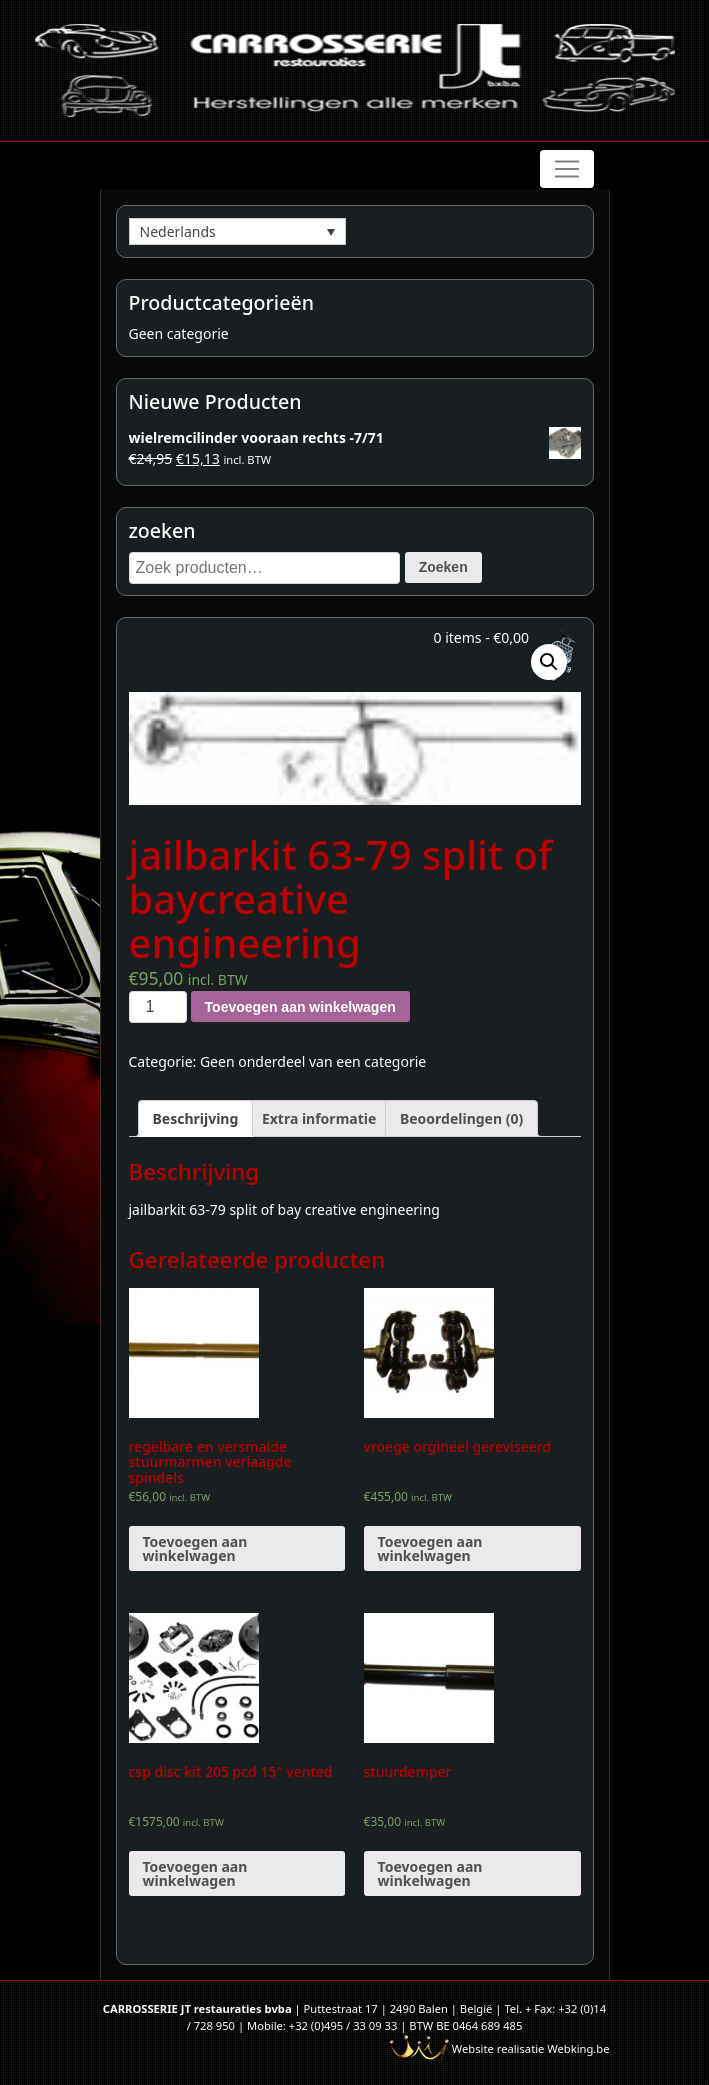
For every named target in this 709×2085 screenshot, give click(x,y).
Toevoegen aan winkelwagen (300, 1007)
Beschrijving (196, 1118)
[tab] (196, 1118)
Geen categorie (179, 333)
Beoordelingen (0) (461, 1118)
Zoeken (443, 567)
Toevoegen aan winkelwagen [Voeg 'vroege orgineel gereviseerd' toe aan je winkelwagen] (430, 1548)
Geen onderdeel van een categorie (313, 1061)
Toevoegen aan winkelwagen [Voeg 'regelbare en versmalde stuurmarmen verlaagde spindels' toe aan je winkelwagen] (195, 1548)
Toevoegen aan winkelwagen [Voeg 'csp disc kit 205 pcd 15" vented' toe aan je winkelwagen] (195, 1873)
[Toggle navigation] (567, 169)
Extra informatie (319, 1118)
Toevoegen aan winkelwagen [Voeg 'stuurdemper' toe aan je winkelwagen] (430, 1873)
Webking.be (578, 2048)
